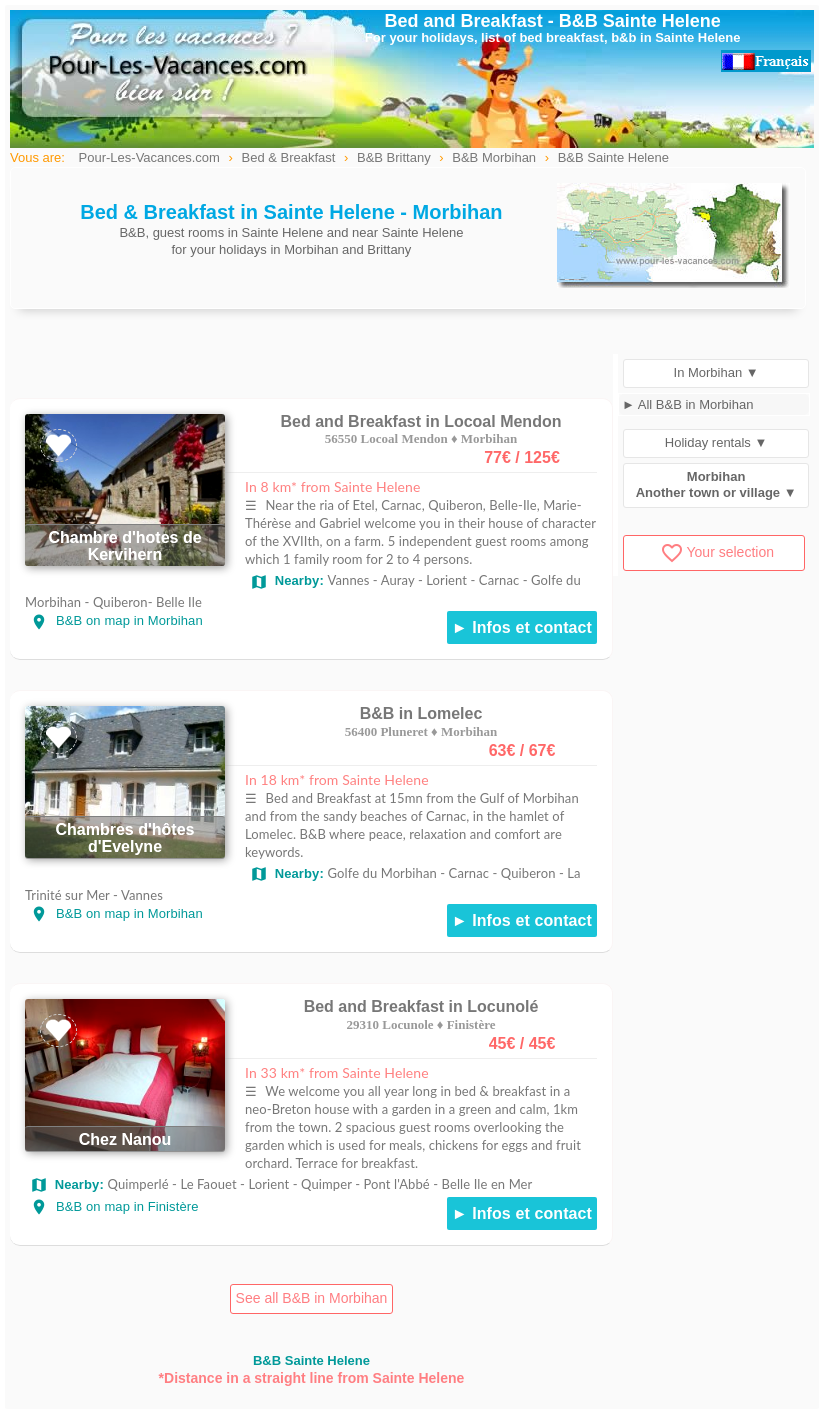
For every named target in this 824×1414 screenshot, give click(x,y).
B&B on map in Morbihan (116, 620)
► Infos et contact (522, 627)
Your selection (717, 552)
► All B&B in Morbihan (687, 404)
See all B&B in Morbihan (312, 1298)
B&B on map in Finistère (114, 1206)
